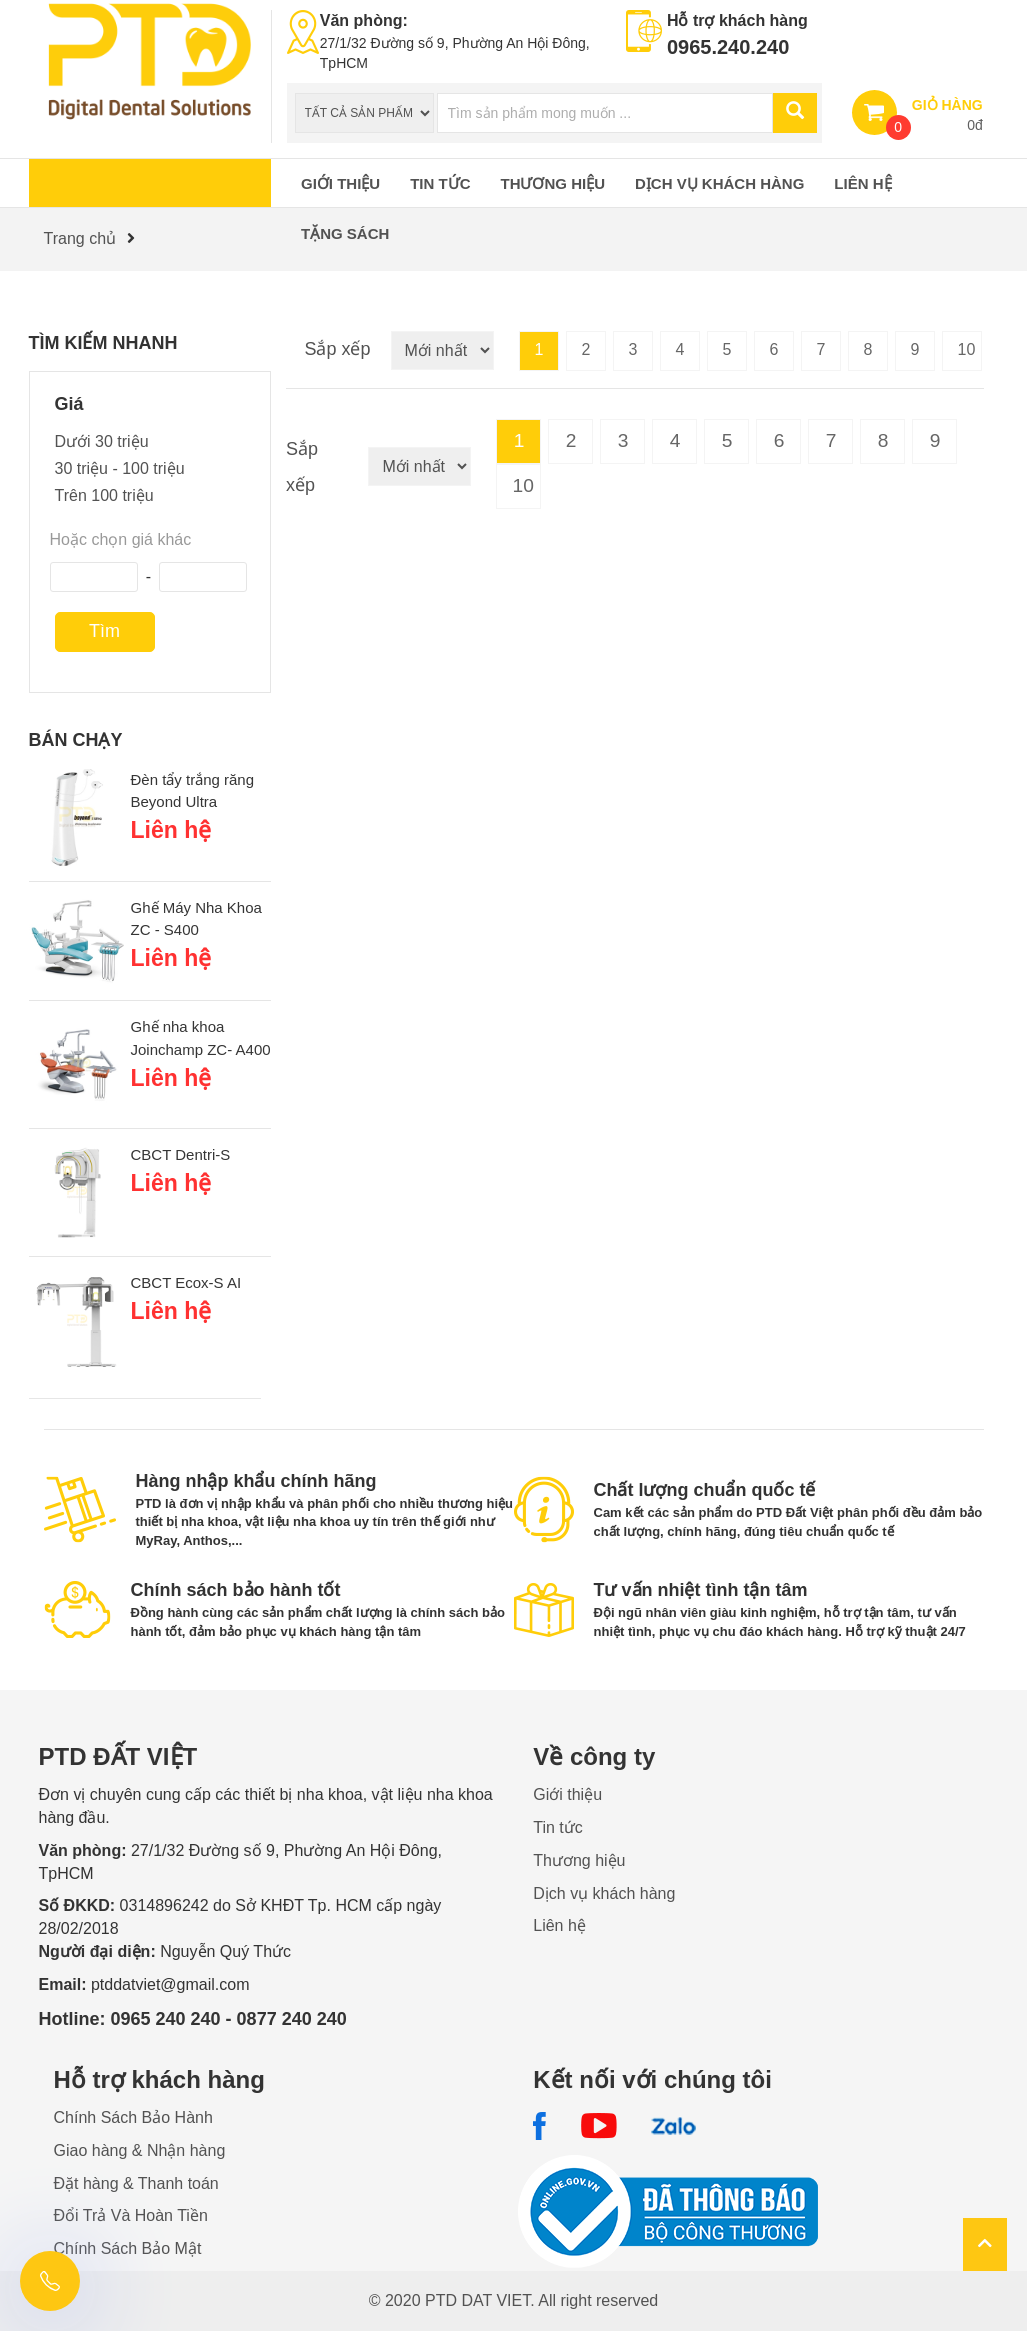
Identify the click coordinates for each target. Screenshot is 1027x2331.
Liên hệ (862, 183)
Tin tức (440, 183)
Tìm (104, 631)
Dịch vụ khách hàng (719, 183)
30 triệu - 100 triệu (120, 468)
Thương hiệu (553, 183)
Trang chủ (80, 238)
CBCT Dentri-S (181, 1154)
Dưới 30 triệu (102, 441)
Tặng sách (345, 233)
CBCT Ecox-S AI (186, 1282)
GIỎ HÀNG (947, 105)
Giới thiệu (340, 183)
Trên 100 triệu (104, 495)
